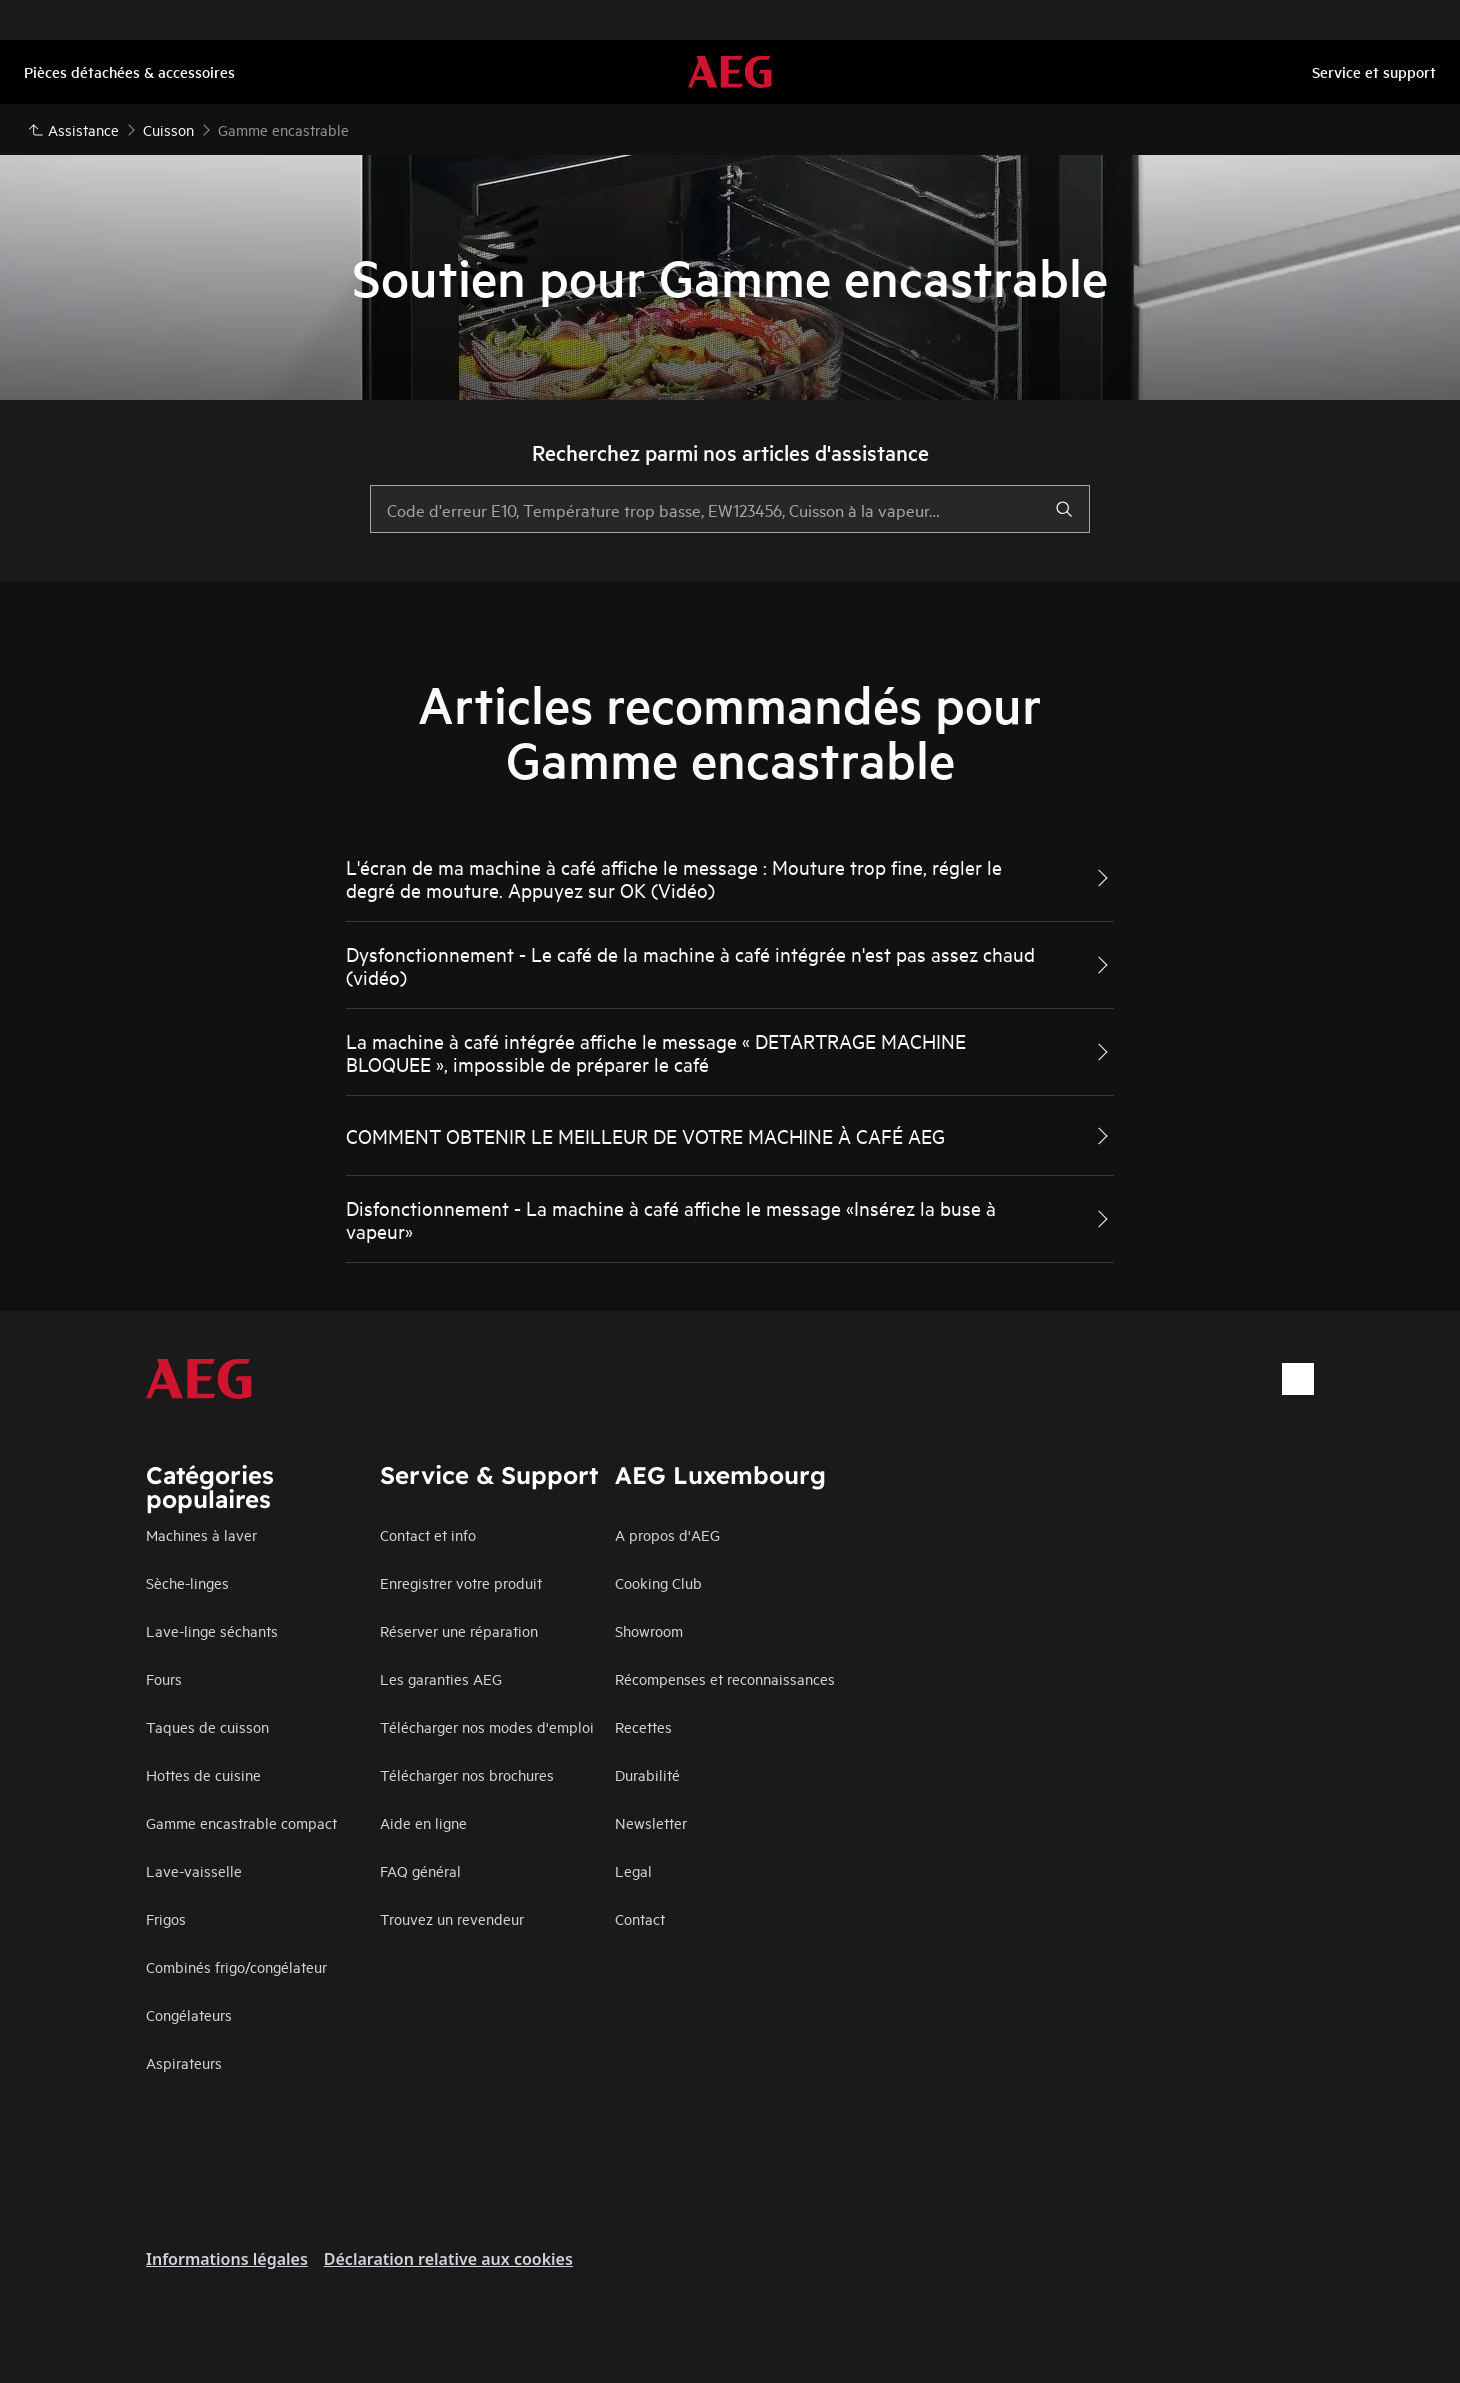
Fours (164, 1678)
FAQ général (420, 1870)
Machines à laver (201, 1534)
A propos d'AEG (667, 1534)
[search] (1064, 509)
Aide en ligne (423, 1822)
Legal (633, 1870)
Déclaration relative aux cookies (448, 2259)
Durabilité (647, 1774)
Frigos (166, 1918)
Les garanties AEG (441, 1678)
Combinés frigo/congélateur (236, 1966)
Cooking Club (658, 1582)
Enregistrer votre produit (461, 1582)
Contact (640, 1918)
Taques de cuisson (207, 1726)
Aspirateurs (184, 2062)
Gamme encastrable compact (241, 1822)
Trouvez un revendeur (452, 1918)
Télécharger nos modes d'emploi (487, 1726)
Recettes (643, 1726)
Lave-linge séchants (212, 1630)
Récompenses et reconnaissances (725, 1678)
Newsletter (651, 1822)
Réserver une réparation (459, 1630)
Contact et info (428, 1534)
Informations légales (227, 2259)
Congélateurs (189, 2014)
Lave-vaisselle (194, 1870)
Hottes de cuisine (203, 1774)
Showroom (649, 1630)
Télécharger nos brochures (467, 1774)
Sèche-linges (187, 1582)
